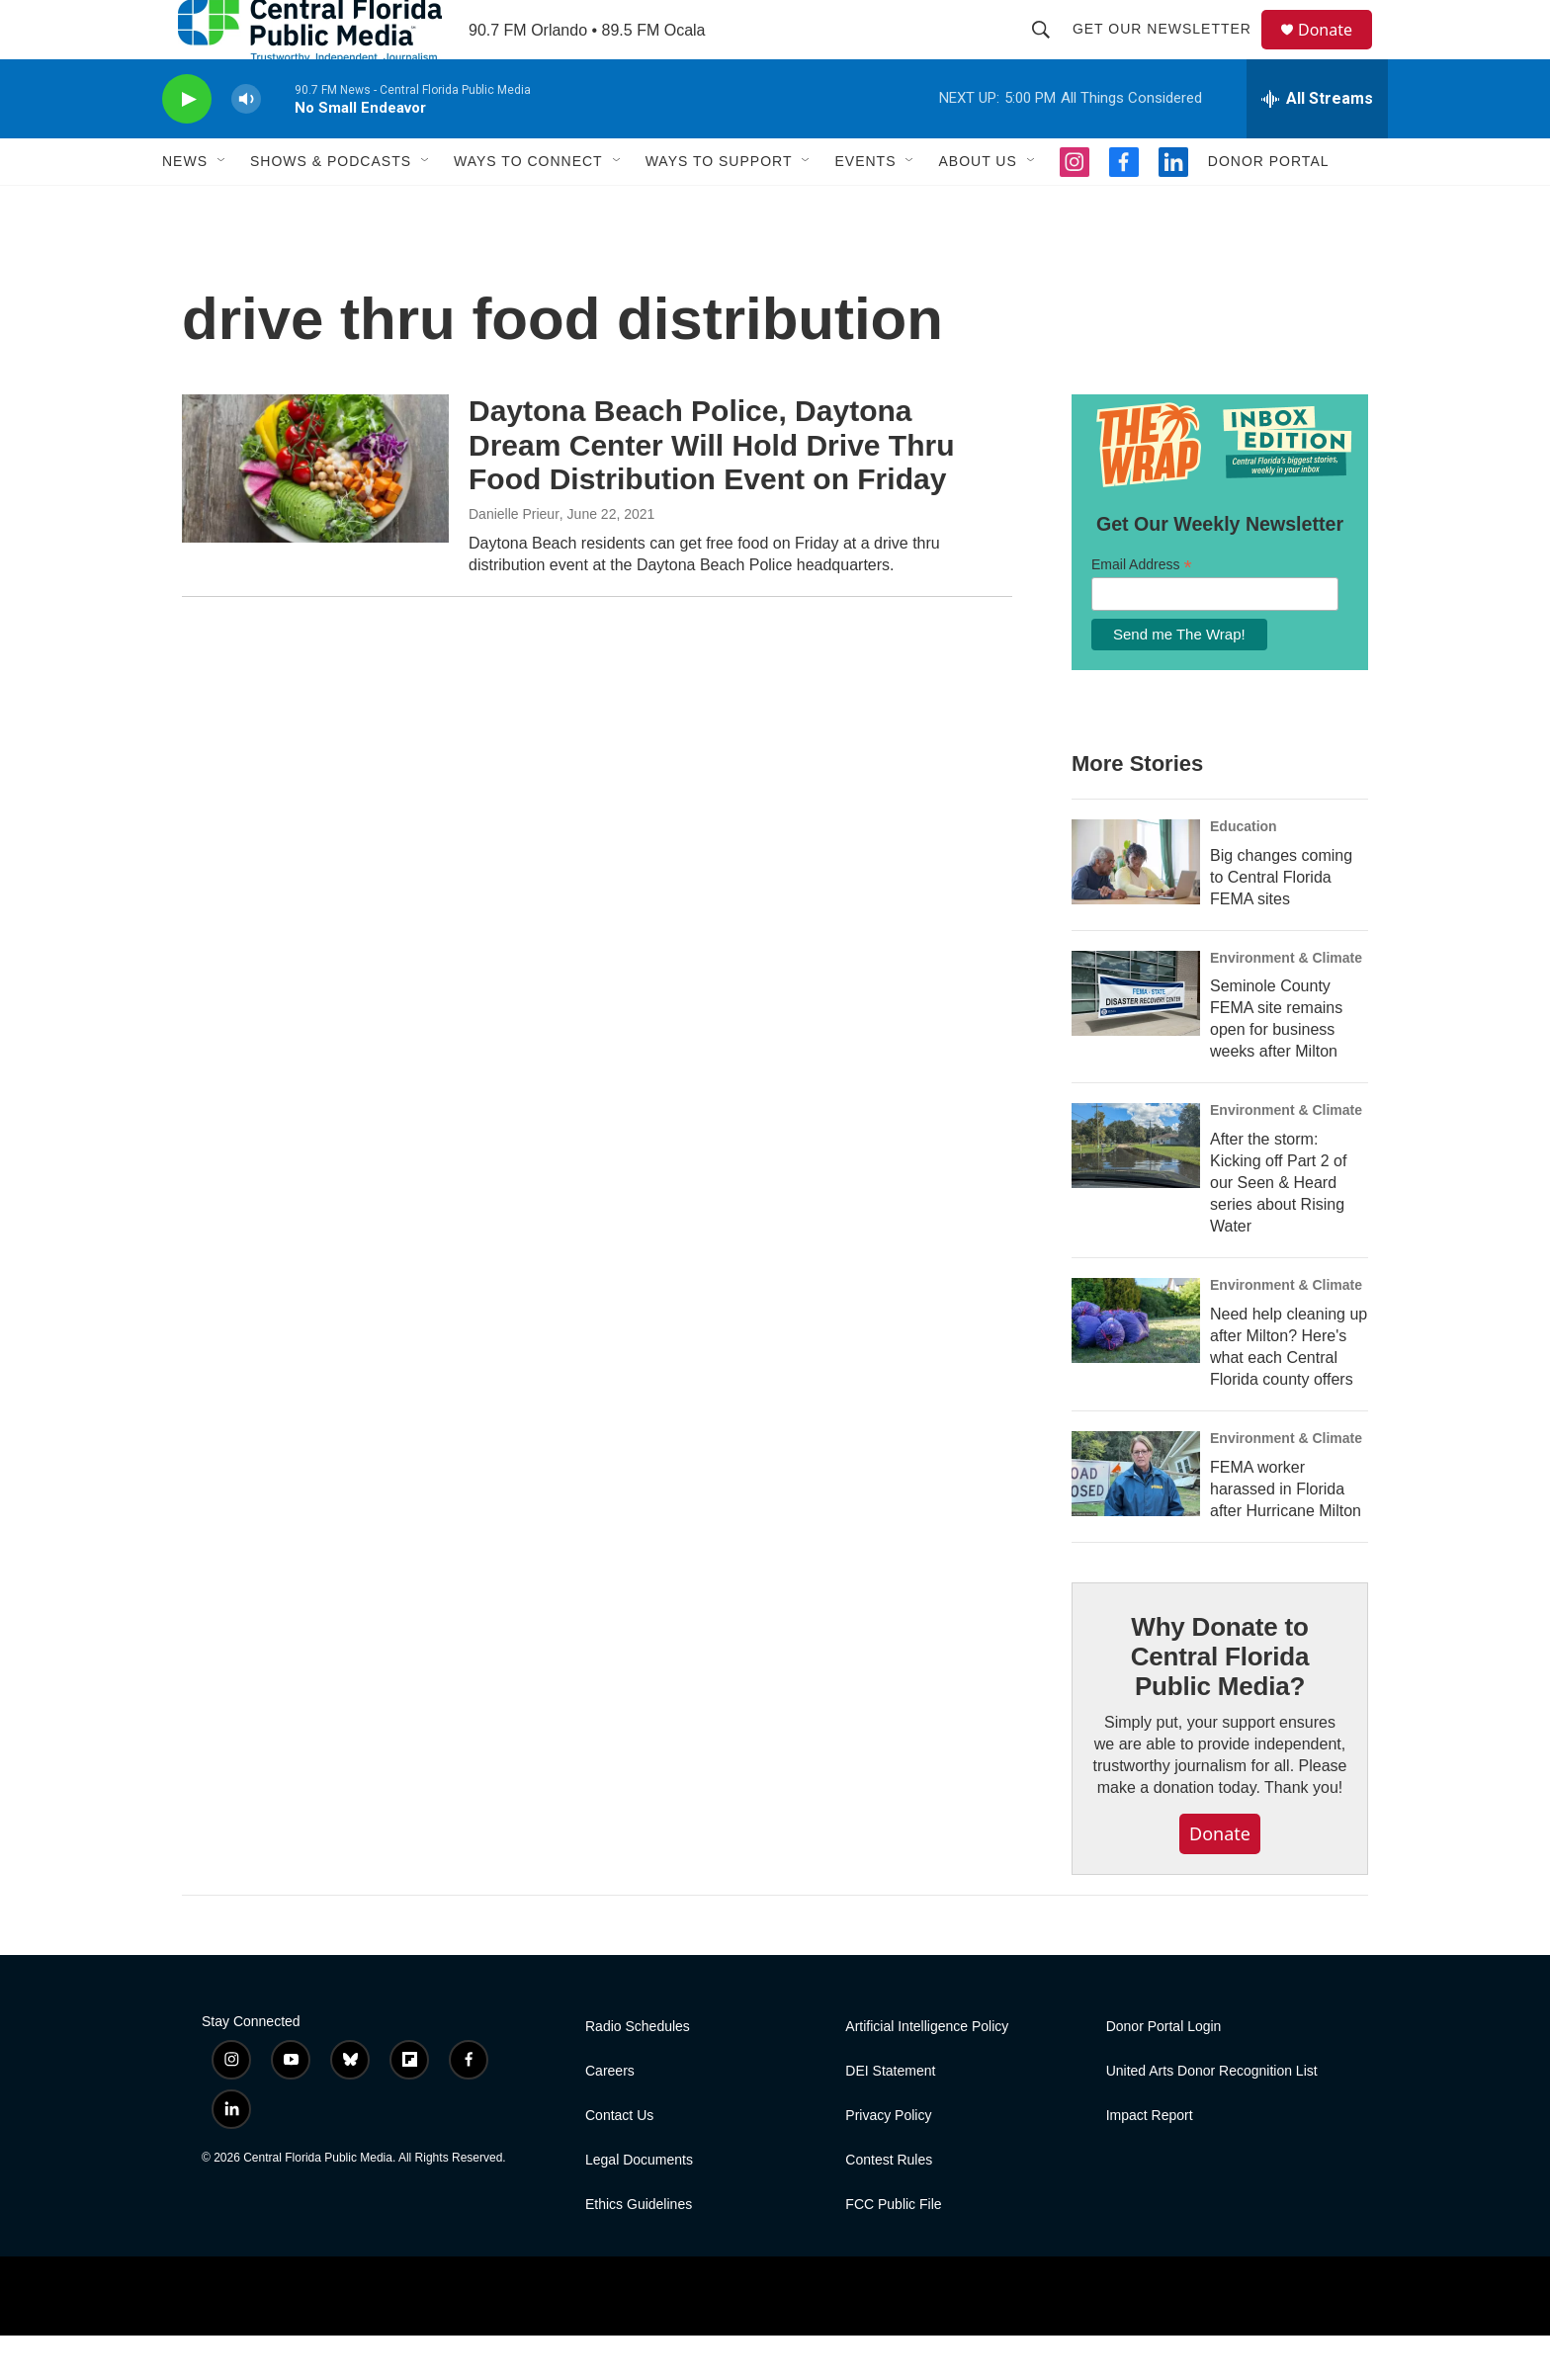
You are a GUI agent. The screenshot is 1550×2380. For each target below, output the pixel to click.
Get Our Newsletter (1170, 51)
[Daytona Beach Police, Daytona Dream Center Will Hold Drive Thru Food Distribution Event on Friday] (315, 513)
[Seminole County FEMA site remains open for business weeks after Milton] (1136, 1037)
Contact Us (619, 2160)
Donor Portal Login (1164, 2071)
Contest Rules (888, 2204)
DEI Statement (890, 2115)
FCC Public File (893, 2249)
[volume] (246, 144)
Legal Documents (639, 2204)
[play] (187, 143)
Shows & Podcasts (330, 205)
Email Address (1141, 609)
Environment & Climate (1286, 1002)
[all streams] (1317, 143)
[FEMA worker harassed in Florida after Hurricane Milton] (1136, 1518)
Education (1243, 871)
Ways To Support (719, 205)
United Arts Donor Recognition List (1212, 2115)
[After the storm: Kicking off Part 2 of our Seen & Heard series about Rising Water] (1136, 1190)
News (185, 205)
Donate (1337, 52)
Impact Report (1149, 2160)
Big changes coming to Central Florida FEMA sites (1281, 922)
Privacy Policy (888, 2160)
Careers (610, 2115)
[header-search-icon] (1050, 51)
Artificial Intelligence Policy (926, 2071)
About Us (977, 205)
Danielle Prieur (514, 558)
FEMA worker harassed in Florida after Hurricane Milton (1285, 1533)
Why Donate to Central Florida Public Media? (1220, 1701)
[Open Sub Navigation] (222, 205)
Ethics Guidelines (638, 2249)
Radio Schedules (637, 2071)
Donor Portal (1269, 205)
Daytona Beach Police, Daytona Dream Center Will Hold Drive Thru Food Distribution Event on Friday (711, 490)
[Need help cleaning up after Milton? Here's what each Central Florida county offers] (1136, 1364)
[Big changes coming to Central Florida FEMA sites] (1136, 906)
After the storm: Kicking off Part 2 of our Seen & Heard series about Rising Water (1278, 1227)
